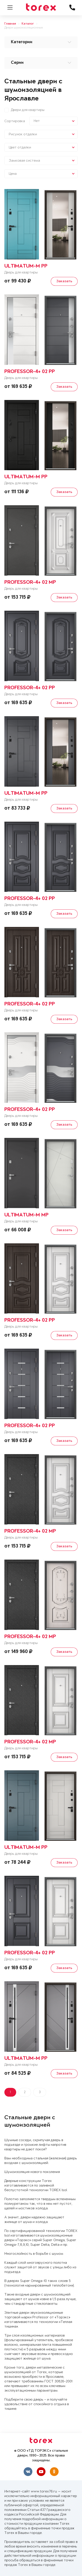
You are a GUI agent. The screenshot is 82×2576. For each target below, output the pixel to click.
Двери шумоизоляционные (23, 27)
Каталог (28, 23)
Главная (10, 23)
